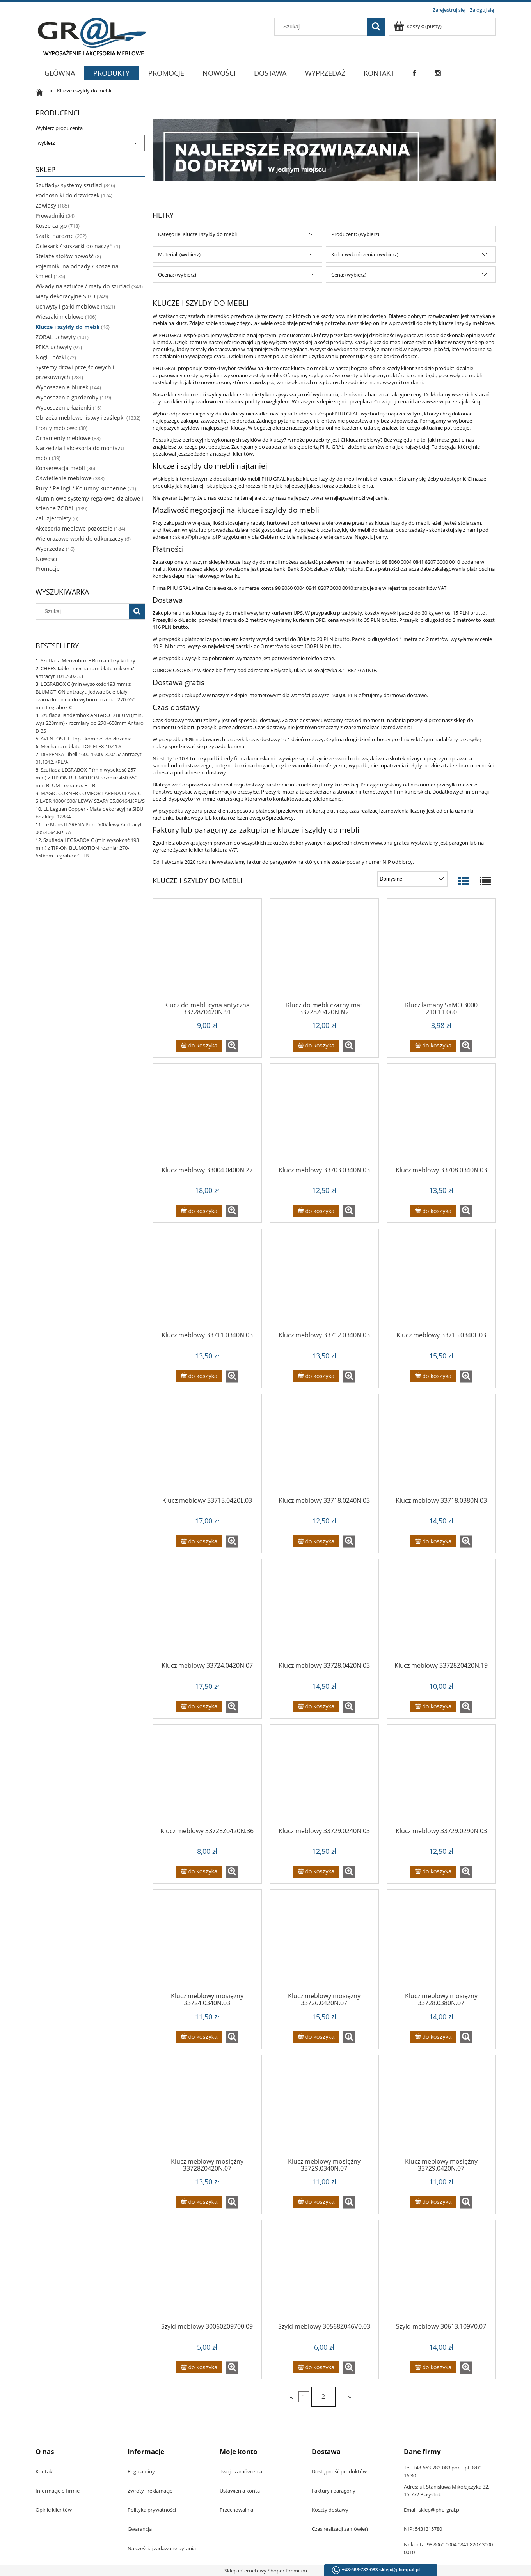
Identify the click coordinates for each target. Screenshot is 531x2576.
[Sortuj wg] (412, 879)
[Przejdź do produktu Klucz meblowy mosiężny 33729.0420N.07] (441, 2109)
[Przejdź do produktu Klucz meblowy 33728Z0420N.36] (207, 1778)
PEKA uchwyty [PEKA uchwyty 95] (54, 347)
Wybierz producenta (59, 128)
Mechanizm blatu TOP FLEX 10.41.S (81, 746)
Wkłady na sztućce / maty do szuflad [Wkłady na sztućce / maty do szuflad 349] (83, 286)
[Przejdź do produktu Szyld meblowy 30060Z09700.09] (207, 2274)
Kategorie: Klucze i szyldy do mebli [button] (197, 234)
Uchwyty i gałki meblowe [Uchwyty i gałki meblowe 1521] (67, 306)
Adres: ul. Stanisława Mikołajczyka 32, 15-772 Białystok (446, 2490)
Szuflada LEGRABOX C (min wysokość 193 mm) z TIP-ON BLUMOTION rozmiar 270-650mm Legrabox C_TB (87, 847)
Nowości (46, 559)
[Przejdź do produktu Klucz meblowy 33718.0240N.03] (324, 1448)
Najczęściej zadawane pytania (162, 2548)
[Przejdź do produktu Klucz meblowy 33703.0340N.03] (324, 1117)
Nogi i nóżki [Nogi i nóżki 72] (51, 357)
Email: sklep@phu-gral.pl (432, 2509)
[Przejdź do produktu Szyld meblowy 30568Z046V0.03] (324, 2274)
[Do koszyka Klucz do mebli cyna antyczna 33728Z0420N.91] (199, 1046)
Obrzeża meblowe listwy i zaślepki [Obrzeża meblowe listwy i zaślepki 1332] (80, 417)
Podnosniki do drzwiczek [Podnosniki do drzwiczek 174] (67, 195)
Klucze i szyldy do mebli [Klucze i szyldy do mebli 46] (67, 326)
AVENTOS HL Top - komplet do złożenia (86, 738)
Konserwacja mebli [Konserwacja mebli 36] (60, 468)
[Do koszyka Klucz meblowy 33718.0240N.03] (316, 1541)
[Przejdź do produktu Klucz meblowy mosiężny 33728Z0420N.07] (207, 2109)
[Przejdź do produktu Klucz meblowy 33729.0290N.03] (441, 1778)
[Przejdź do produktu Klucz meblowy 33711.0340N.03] (207, 1282)
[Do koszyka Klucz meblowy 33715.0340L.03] (433, 1376)
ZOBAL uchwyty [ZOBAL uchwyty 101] (56, 337)
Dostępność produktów (339, 2471)
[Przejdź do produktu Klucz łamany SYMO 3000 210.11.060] (441, 952)
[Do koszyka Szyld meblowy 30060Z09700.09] (199, 2367)
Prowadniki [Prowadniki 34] (50, 215)
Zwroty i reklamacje (150, 2490)
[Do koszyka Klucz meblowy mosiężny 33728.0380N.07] (433, 2037)
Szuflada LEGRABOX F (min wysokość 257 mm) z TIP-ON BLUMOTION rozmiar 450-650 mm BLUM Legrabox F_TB (86, 777)
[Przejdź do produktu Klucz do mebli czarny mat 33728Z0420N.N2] (324, 952)
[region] (324, 150)
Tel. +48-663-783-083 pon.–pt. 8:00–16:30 (444, 2471)
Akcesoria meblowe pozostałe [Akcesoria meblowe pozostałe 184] (74, 528)
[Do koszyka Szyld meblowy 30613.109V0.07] (433, 2367)
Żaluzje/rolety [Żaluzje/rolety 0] (53, 518)
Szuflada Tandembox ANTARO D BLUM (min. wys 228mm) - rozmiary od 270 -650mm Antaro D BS (90, 723)
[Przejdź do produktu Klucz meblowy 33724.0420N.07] (207, 1613)
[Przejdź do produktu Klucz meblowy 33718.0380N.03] (441, 1448)
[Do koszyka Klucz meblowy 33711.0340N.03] (199, 1376)
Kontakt (45, 2471)
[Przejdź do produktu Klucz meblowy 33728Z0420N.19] (441, 1613)
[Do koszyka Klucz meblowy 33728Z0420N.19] (433, 1707)
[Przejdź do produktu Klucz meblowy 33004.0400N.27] (207, 1117)
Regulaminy (141, 2471)
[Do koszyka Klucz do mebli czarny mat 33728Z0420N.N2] (316, 1046)
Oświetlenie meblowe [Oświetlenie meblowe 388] (64, 478)
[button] (232, 1046)
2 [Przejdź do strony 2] (323, 2396)
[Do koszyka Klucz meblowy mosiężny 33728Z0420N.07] (199, 2202)
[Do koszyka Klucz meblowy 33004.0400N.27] (199, 1211)
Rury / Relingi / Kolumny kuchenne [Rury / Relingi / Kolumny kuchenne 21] (81, 488)
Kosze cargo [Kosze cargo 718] (51, 225)
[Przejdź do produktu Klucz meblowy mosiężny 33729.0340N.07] (324, 2109)
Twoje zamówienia (241, 2471)
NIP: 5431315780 (423, 2528)
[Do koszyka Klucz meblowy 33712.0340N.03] (316, 1376)
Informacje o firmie (58, 2490)
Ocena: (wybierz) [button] (177, 274)
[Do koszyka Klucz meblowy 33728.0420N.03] (316, 1707)
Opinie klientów (54, 2509)
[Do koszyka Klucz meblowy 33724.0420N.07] (199, 1707)
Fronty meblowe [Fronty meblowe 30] (56, 427)
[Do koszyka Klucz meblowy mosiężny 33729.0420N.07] (433, 2202)
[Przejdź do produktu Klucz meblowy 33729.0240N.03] (324, 1778)
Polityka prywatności (152, 2509)
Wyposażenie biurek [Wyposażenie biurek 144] (62, 387)
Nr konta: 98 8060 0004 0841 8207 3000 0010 (448, 2548)
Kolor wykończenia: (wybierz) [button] (364, 254)
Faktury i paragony (333, 2490)
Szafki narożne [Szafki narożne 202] (55, 236)
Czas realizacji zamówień (340, 2528)
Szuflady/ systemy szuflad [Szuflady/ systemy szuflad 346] (69, 185)
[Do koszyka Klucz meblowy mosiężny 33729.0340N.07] (316, 2202)
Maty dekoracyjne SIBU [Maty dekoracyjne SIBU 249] (65, 296)
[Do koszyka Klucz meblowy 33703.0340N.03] (316, 1211)
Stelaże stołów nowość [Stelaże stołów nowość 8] (65, 256)
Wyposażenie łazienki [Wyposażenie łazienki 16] (63, 407)
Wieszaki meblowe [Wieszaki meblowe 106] (59, 316)
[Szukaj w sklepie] (322, 26)
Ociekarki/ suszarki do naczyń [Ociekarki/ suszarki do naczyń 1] (74, 246)
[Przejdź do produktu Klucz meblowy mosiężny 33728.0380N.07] (441, 1943)
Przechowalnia (236, 2509)
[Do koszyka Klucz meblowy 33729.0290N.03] (433, 1872)
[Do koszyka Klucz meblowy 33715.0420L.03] (199, 1541)
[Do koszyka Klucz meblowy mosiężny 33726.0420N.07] (316, 2037)
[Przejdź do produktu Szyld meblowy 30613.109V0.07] (441, 2274)
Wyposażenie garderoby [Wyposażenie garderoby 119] (67, 397)
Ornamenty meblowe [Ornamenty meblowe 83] (63, 438)
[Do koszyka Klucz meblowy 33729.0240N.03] (316, 1872)
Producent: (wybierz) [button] (355, 234)
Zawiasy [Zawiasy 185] (46, 205)
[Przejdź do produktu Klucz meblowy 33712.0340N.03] (324, 1282)
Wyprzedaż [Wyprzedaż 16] (50, 548)
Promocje (48, 568)
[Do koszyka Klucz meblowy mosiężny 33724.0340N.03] (199, 2037)
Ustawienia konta (240, 2490)
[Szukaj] (376, 27)
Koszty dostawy (330, 2509)
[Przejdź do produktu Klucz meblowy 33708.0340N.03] (441, 1117)
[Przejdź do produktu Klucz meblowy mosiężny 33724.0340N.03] (207, 1943)
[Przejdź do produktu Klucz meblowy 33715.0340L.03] (441, 1282)
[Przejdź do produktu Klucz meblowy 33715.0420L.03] (207, 1448)
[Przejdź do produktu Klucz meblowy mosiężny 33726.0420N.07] (324, 1943)
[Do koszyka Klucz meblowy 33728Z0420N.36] (199, 1872)
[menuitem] (60, 77)
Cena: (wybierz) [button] (348, 274)
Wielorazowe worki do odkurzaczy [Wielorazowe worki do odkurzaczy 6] (79, 538)
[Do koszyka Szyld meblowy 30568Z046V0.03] (316, 2367)
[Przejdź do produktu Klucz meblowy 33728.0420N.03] (324, 1613)
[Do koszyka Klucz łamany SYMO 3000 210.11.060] (433, 1046)
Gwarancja (140, 2528)
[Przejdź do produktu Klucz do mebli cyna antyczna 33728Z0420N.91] (207, 952)
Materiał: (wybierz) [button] (179, 254)
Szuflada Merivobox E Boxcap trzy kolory (88, 660)
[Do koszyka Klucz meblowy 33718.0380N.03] (433, 1541)
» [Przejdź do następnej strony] (349, 2396)
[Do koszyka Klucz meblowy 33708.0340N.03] (433, 1211)
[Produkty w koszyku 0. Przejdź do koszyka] (418, 26)
